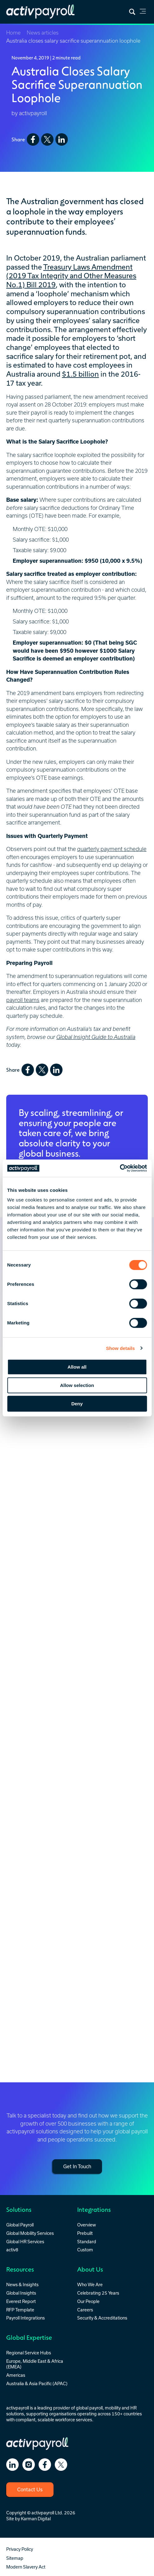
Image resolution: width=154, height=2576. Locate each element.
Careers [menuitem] (85, 2309)
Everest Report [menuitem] (21, 2301)
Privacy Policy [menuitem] (19, 2549)
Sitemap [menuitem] (14, 2558)
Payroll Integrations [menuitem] (25, 2317)
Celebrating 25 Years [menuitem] (98, 2293)
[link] (143, 12)
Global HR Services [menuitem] (25, 2241)
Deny (77, 1403)
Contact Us (30, 2489)
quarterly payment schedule (112, 849)
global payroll (89, 2407)
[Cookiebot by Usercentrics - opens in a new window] (119, 1168)
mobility (113, 2407)
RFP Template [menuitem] (20, 2309)
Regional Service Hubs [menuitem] (28, 2352)
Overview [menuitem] (86, 2224)
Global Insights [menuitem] (21, 2293)
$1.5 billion (80, 374)
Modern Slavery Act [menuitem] (25, 2566)
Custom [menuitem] (85, 2249)
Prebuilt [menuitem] (85, 2233)
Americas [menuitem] (15, 2375)
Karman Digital (36, 2518)
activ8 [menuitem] (12, 2249)
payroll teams (23, 1000)
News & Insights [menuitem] (22, 2284)
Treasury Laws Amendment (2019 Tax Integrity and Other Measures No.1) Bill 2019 (71, 276)
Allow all (77, 1367)
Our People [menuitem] (88, 2301)
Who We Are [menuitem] (90, 2284)
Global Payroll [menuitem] (20, 2224)
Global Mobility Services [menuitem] (30, 2233)
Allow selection (77, 1385)
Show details (120, 1348)
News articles (42, 32)
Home (13, 32)
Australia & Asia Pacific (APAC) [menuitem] (37, 2383)
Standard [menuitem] (86, 2241)
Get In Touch (77, 2166)
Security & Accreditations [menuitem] (102, 2317)
